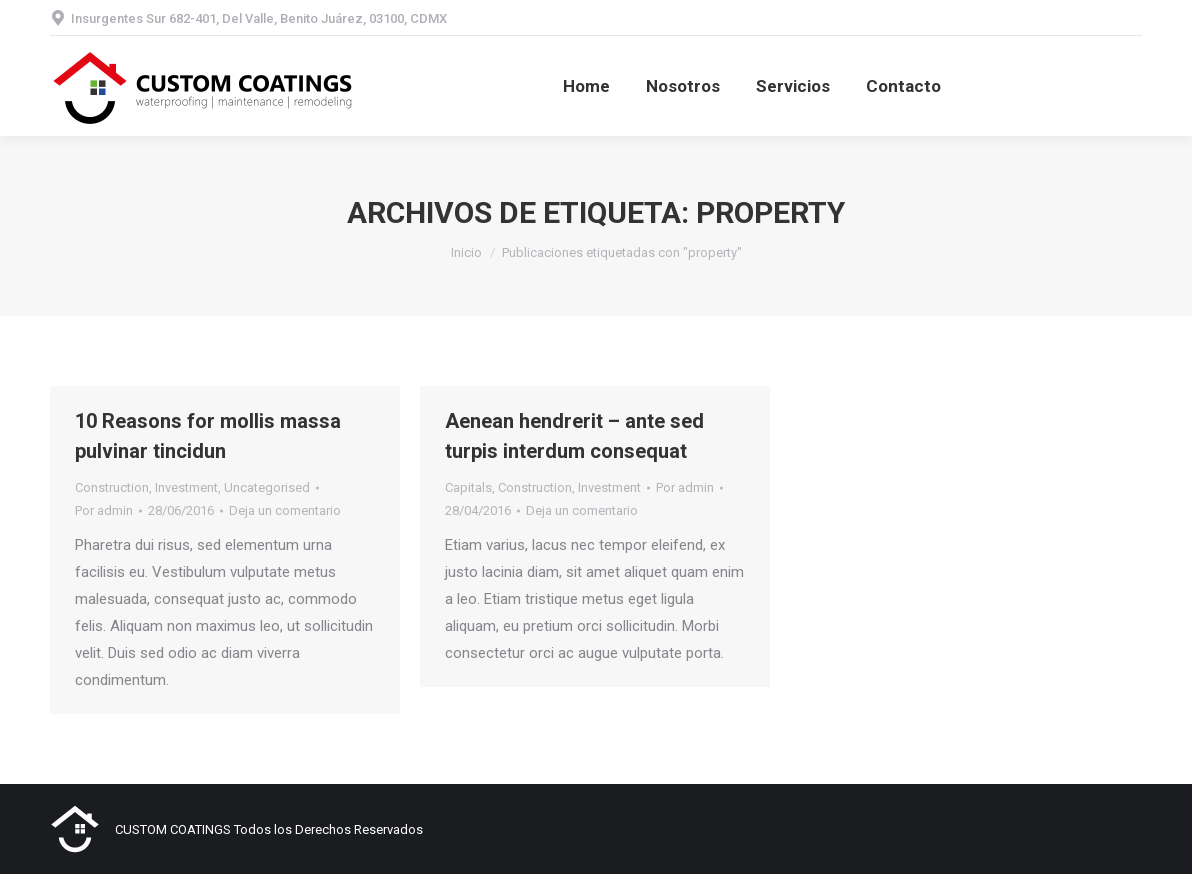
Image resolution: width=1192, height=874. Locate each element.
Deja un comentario (285, 510)
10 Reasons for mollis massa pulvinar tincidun (208, 436)
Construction (112, 487)
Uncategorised (267, 487)
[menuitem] (586, 86)
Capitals (468, 487)
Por (104, 510)
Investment (186, 487)
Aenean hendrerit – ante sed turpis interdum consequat (574, 436)
